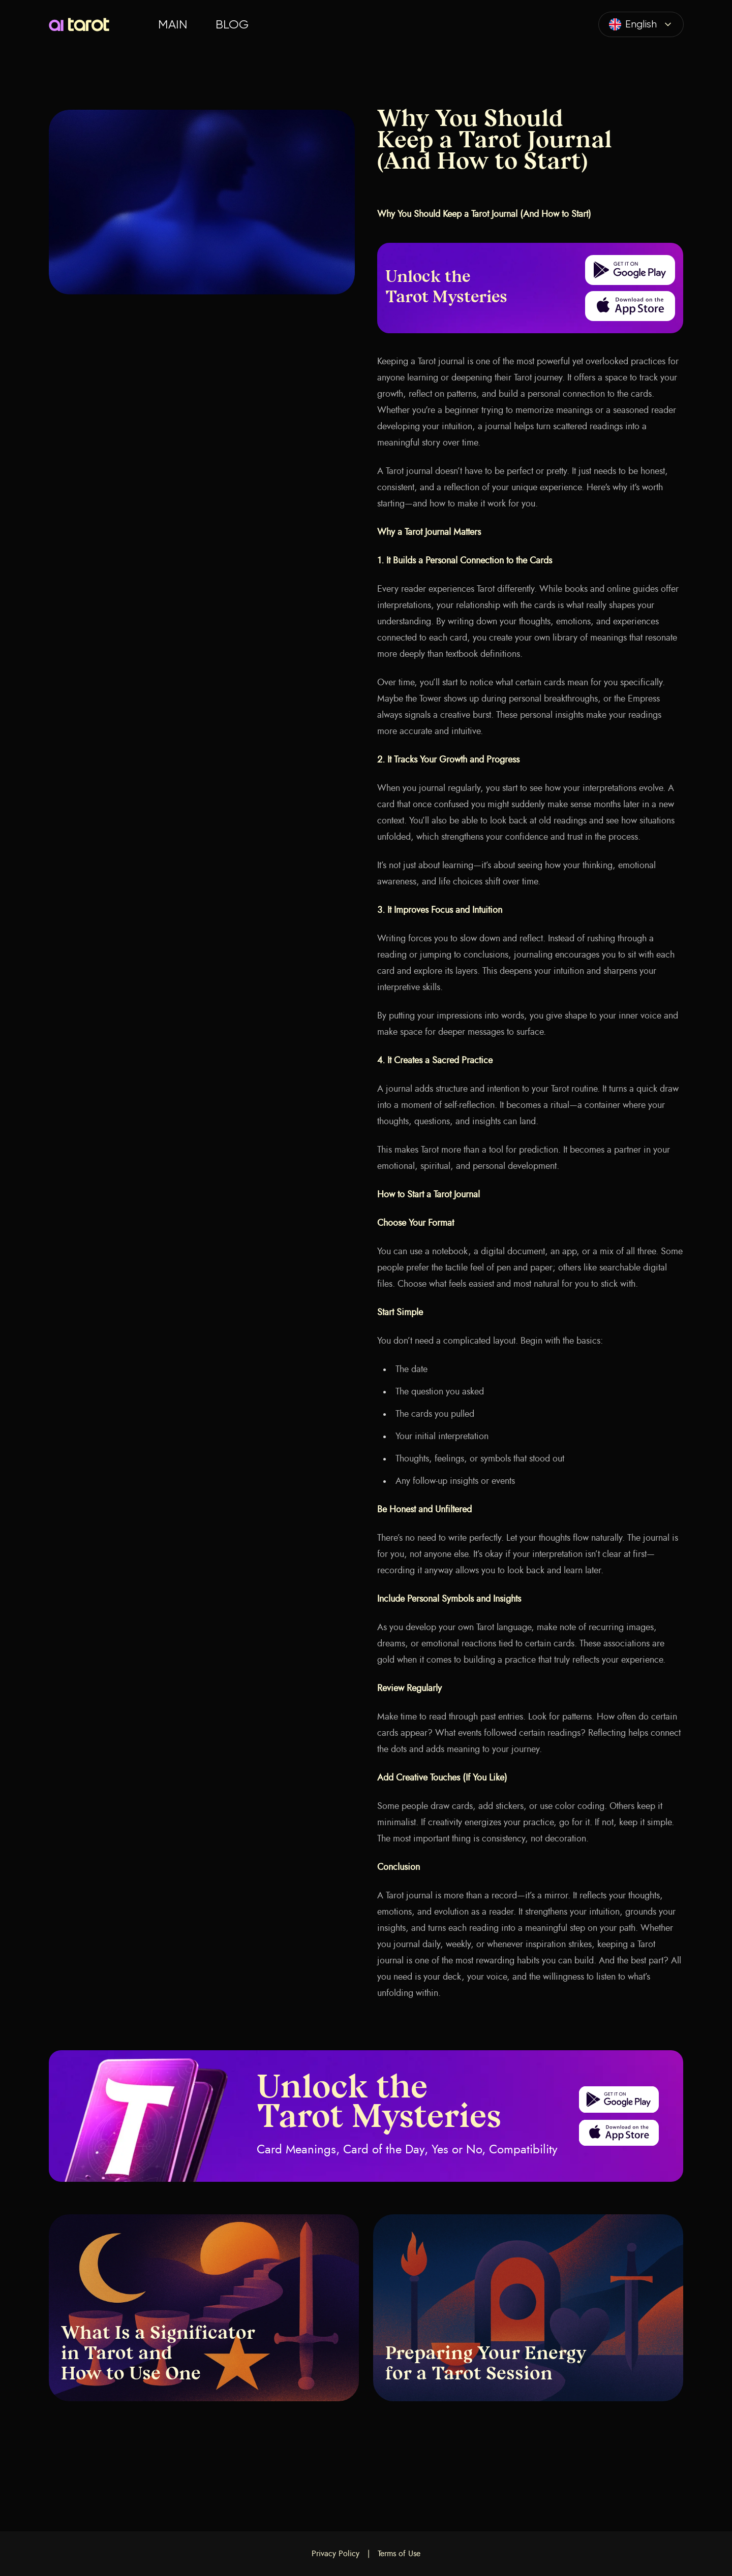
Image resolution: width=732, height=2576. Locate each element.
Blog (232, 24)
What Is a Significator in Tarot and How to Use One (158, 2354)
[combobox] (641, 24)
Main (172, 24)
